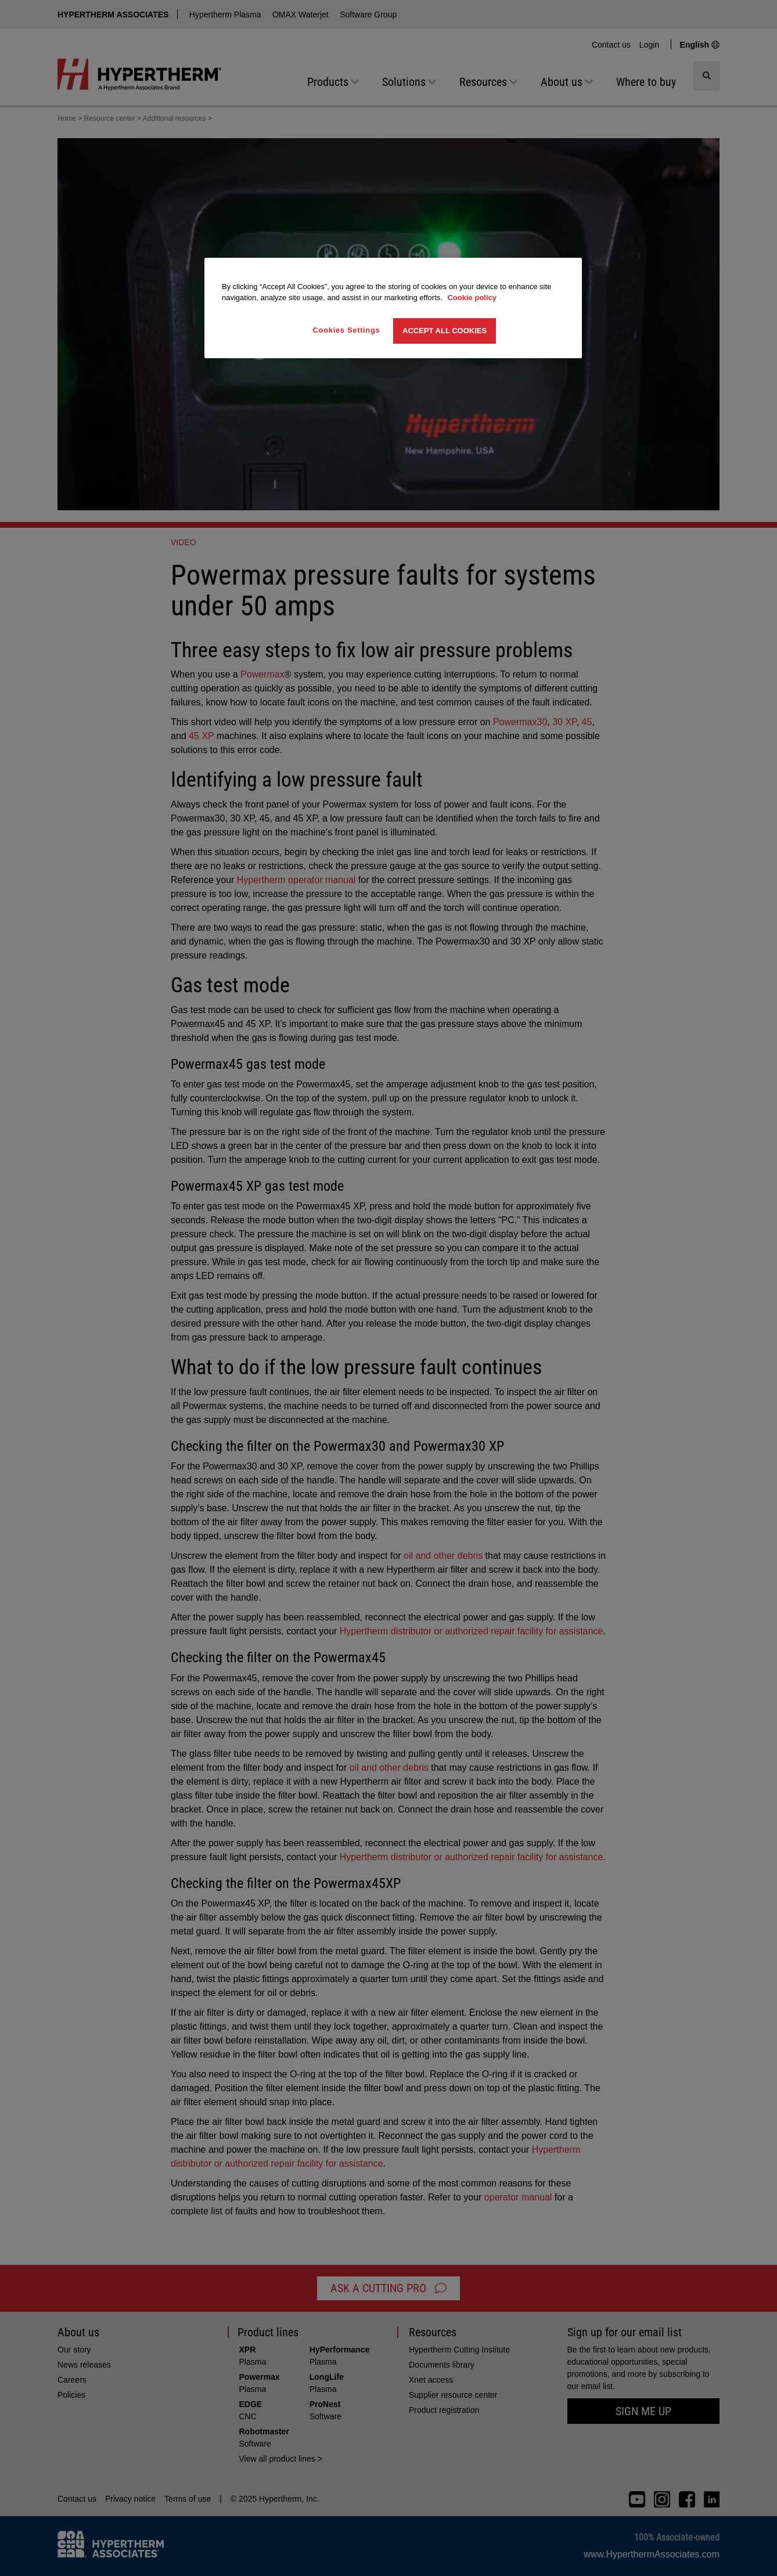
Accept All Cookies (444, 330)
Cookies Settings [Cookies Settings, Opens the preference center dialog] (346, 330)
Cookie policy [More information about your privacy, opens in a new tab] (472, 297)
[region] (393, 308)
